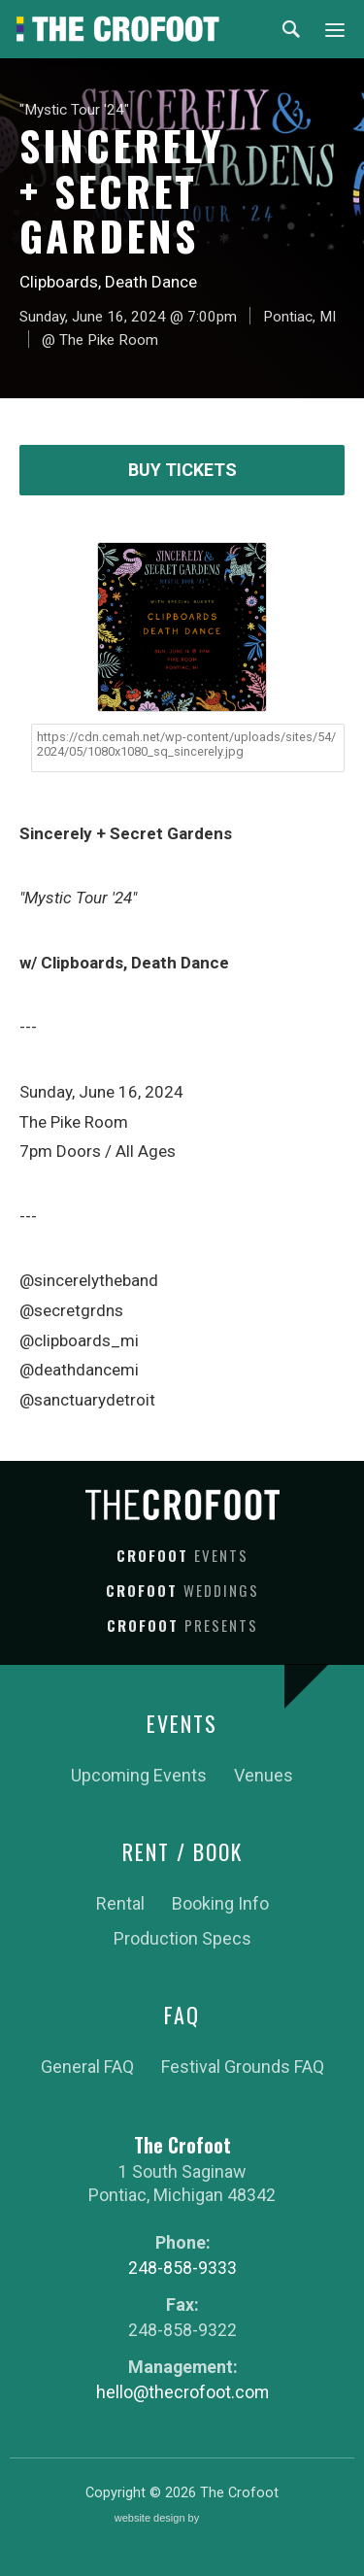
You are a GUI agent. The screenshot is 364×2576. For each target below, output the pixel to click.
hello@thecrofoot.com (182, 2392)
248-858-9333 (182, 2267)
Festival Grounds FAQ (242, 2066)
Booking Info (220, 1903)
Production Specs (182, 1938)
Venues (263, 1775)
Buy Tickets (182, 469)
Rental (120, 1903)
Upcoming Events (139, 1775)
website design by (182, 2518)
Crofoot (182, 1555)
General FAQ (87, 2066)
